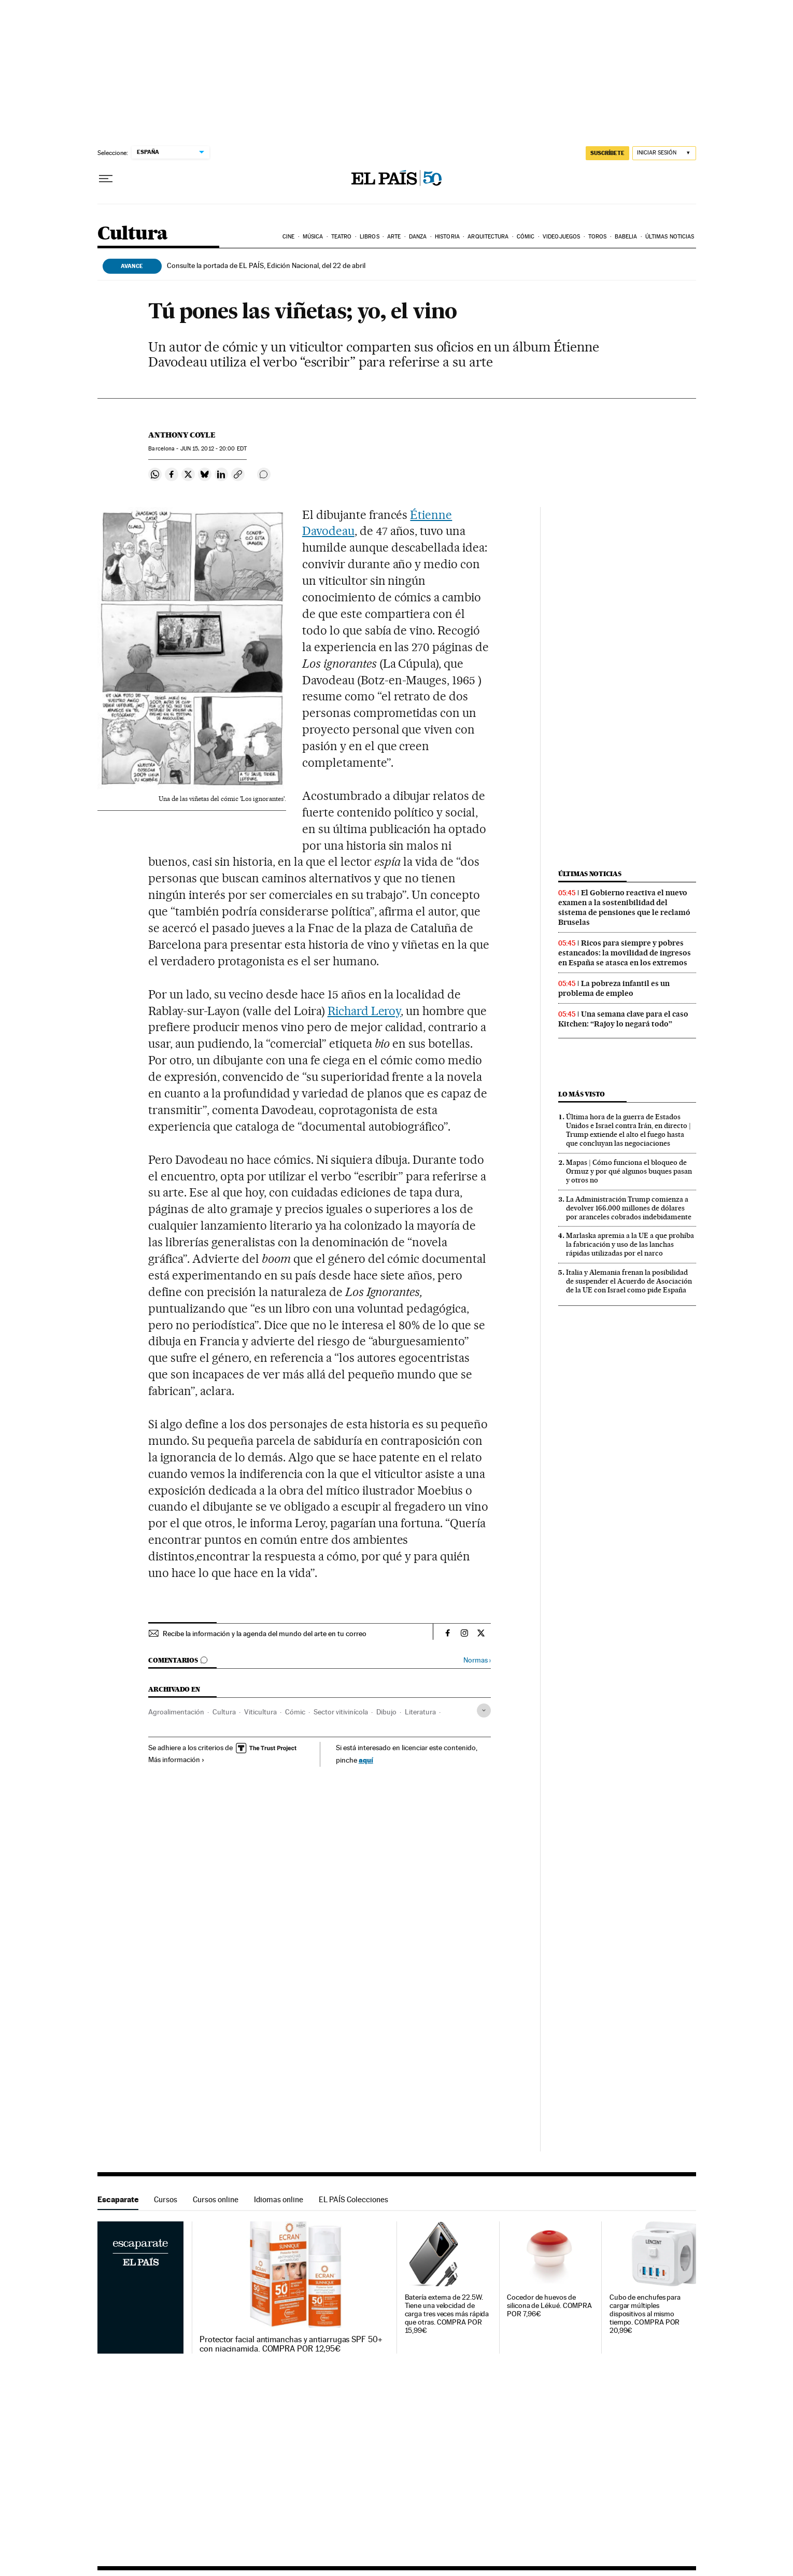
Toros (597, 236)
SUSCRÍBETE (607, 153)
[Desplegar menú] (105, 179)
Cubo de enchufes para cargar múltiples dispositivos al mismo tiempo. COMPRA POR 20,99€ (645, 2313)
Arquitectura (488, 236)
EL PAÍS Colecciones (353, 2199)
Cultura (132, 234)
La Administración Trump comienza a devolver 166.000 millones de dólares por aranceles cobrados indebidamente (628, 1208)
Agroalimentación (176, 1712)
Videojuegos (561, 236)
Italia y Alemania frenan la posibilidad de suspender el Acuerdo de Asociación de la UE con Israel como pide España (629, 1281)
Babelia (626, 236)
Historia (447, 236)
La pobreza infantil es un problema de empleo (614, 988)
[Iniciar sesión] (664, 153)
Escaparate (117, 2199)
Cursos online (215, 2199)
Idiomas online (278, 2199)
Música (313, 236)
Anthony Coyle (182, 435)
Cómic (526, 236)
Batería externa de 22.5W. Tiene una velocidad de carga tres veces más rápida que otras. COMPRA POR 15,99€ (447, 2313)
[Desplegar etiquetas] (484, 1711)
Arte (394, 236)
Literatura (420, 1712)
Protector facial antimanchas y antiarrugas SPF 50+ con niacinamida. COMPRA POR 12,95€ (291, 2344)
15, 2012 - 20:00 (213, 448)
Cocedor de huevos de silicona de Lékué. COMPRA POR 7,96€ (549, 2305)
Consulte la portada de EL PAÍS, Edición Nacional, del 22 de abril (266, 265)
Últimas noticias (670, 236)
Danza (418, 236)
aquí (366, 1759)
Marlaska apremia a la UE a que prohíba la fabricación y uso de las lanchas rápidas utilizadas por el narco (630, 1244)
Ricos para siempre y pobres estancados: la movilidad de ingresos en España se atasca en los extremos (624, 952)
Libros (369, 236)
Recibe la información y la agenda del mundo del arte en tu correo (264, 1633)
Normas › (477, 1660)
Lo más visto (581, 1094)
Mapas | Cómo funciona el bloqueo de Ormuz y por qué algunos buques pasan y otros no (629, 1171)
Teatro (341, 236)
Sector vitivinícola (341, 1712)
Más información (176, 1759)
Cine (288, 236)
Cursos (165, 2199)
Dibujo (386, 1712)
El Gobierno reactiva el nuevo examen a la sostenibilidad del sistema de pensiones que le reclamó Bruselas (624, 907)
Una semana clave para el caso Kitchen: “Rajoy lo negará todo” (623, 1019)
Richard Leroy (364, 1011)
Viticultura (260, 1712)
